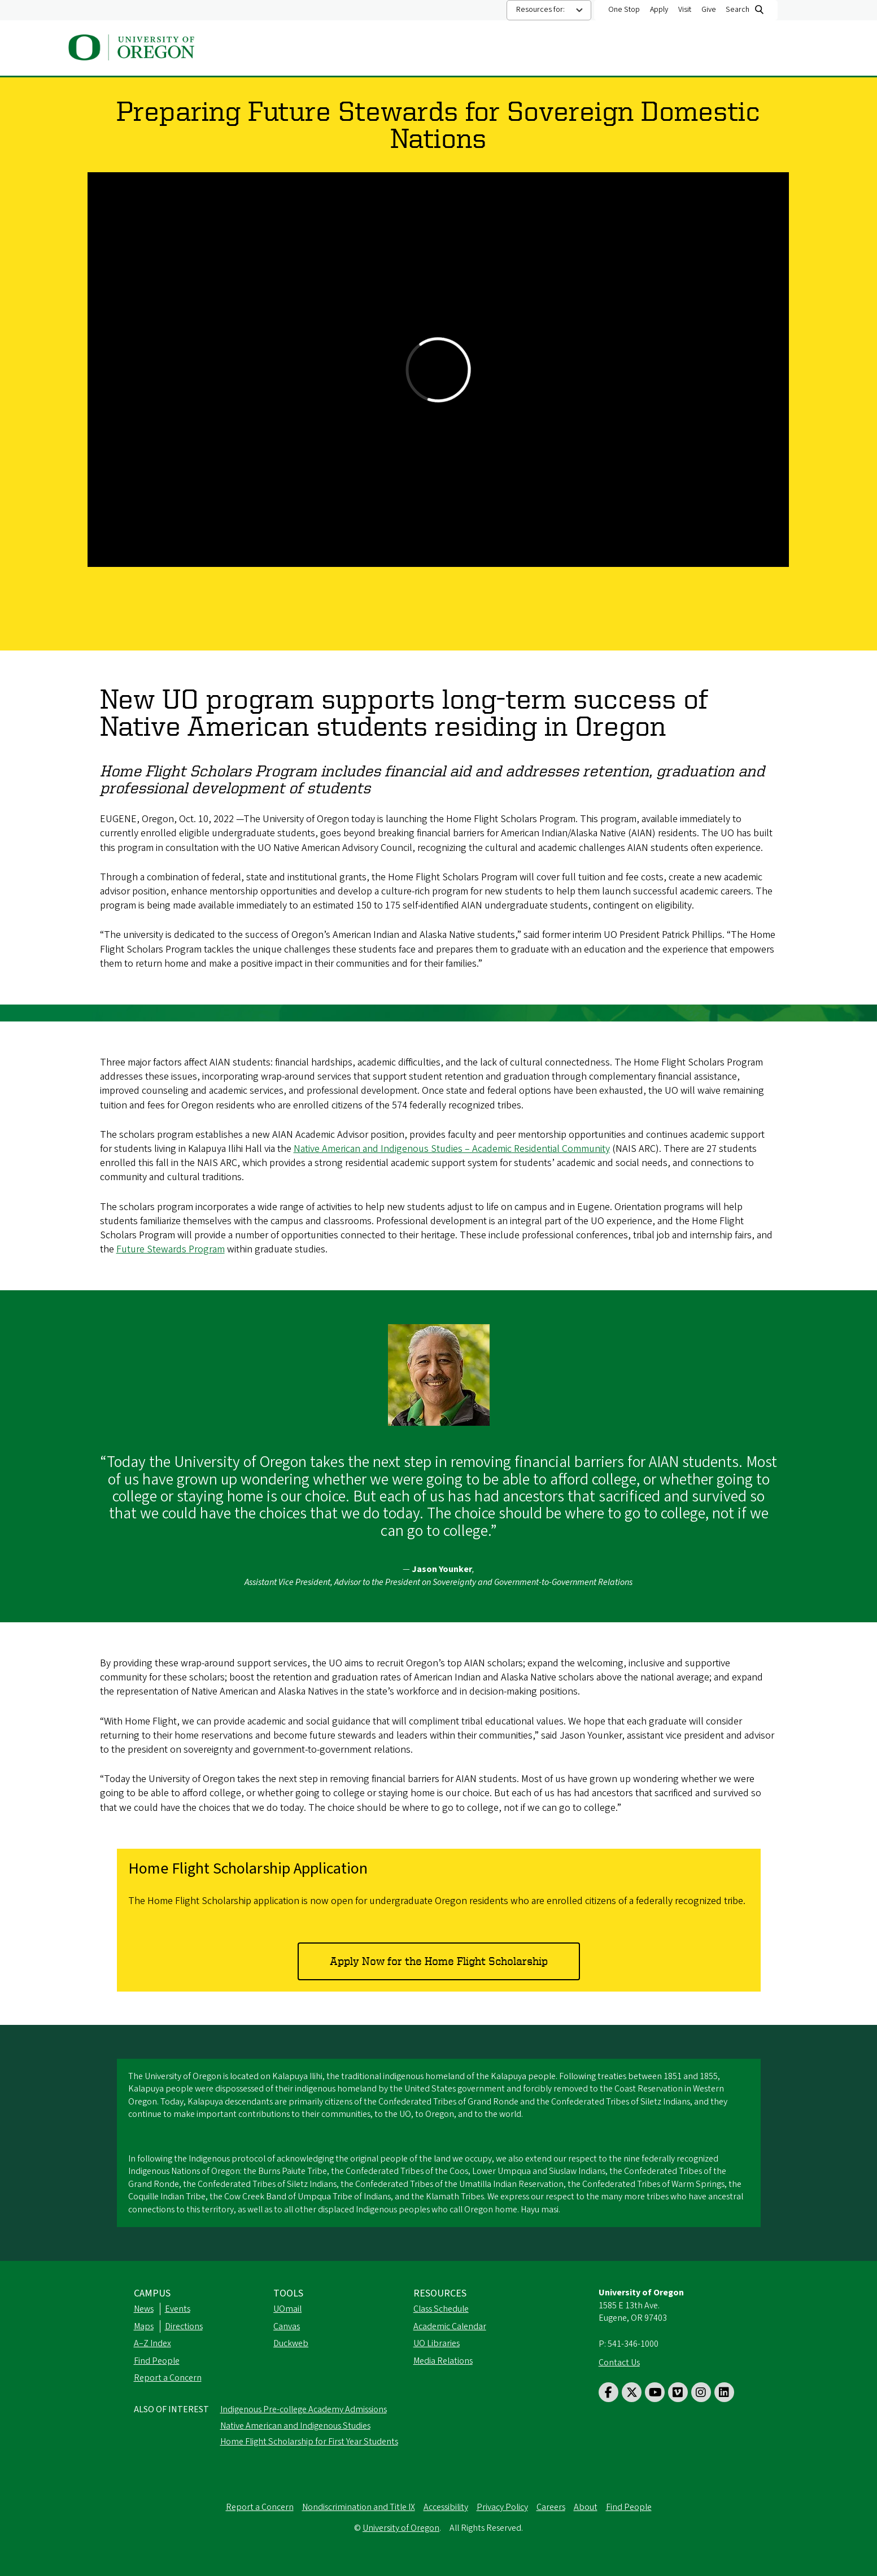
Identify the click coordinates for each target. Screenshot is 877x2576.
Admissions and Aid (485, 49)
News (144, 2309)
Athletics (572, 49)
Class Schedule (441, 2309)
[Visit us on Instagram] (701, 2392)
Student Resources (726, 49)
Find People (157, 2361)
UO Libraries (436, 2343)
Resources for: (540, 9)
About (331, 49)
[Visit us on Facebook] (608, 2392)
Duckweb (290, 2343)
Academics (394, 49)
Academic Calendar (449, 2326)
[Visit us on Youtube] (655, 2392)
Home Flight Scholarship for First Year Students (309, 2441)
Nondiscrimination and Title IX (358, 2507)
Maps (144, 2326)
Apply (659, 9)
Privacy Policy (502, 2507)
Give (708, 9)
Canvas (286, 2326)
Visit (684, 9)
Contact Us (619, 2362)
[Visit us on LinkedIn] (724, 2392)
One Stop (624, 9)
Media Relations (443, 2361)
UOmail (287, 2309)
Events (177, 2309)
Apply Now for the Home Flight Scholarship (439, 1960)
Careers (550, 2507)
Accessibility (446, 2507)
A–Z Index (152, 2343)
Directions (184, 2326)
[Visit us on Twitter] (632, 2392)
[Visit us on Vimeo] (678, 2392)
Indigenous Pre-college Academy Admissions (303, 2409)
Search (737, 9)
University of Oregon (401, 2528)
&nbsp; (438, 369)
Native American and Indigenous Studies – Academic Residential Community (452, 1149)
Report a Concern (168, 2378)
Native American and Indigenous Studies (295, 2426)
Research (638, 49)
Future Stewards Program (170, 1249)
